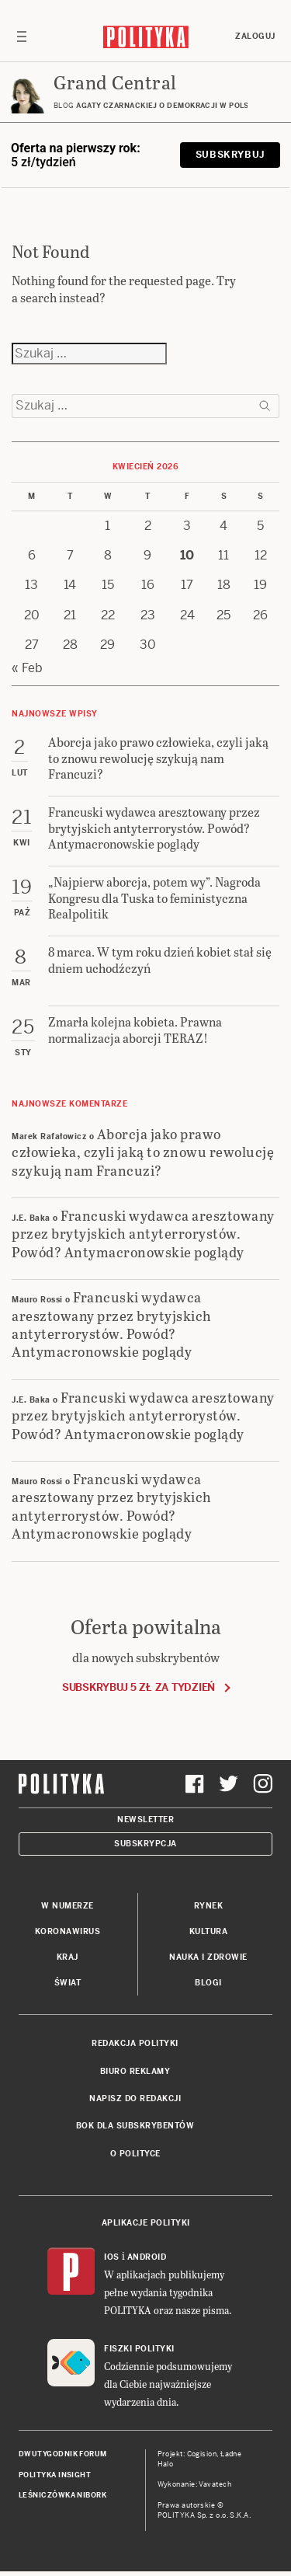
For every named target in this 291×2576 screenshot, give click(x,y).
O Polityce (135, 2154)
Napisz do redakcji (135, 2098)
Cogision (202, 2454)
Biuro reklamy (135, 2071)
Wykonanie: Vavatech (195, 2484)
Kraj (67, 1957)
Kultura (208, 1931)
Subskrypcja (145, 1844)
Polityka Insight (55, 2475)
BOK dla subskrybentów (135, 2126)
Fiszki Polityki (139, 2349)
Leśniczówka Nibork (62, 2495)
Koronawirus (68, 1931)
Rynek (208, 1906)
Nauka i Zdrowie (208, 1957)
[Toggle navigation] (21, 36)
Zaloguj (255, 36)
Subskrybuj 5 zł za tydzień (138, 1687)
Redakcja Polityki (135, 2043)
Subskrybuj (230, 154)
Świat (67, 1983)
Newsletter (145, 1819)
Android (147, 2257)
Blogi (208, 1983)
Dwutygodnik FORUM (63, 2454)
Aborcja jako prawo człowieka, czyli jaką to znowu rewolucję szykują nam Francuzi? (143, 1152)
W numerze (67, 1906)
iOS (112, 2257)
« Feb (27, 668)
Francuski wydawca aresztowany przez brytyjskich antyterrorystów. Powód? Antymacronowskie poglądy (143, 1233)
